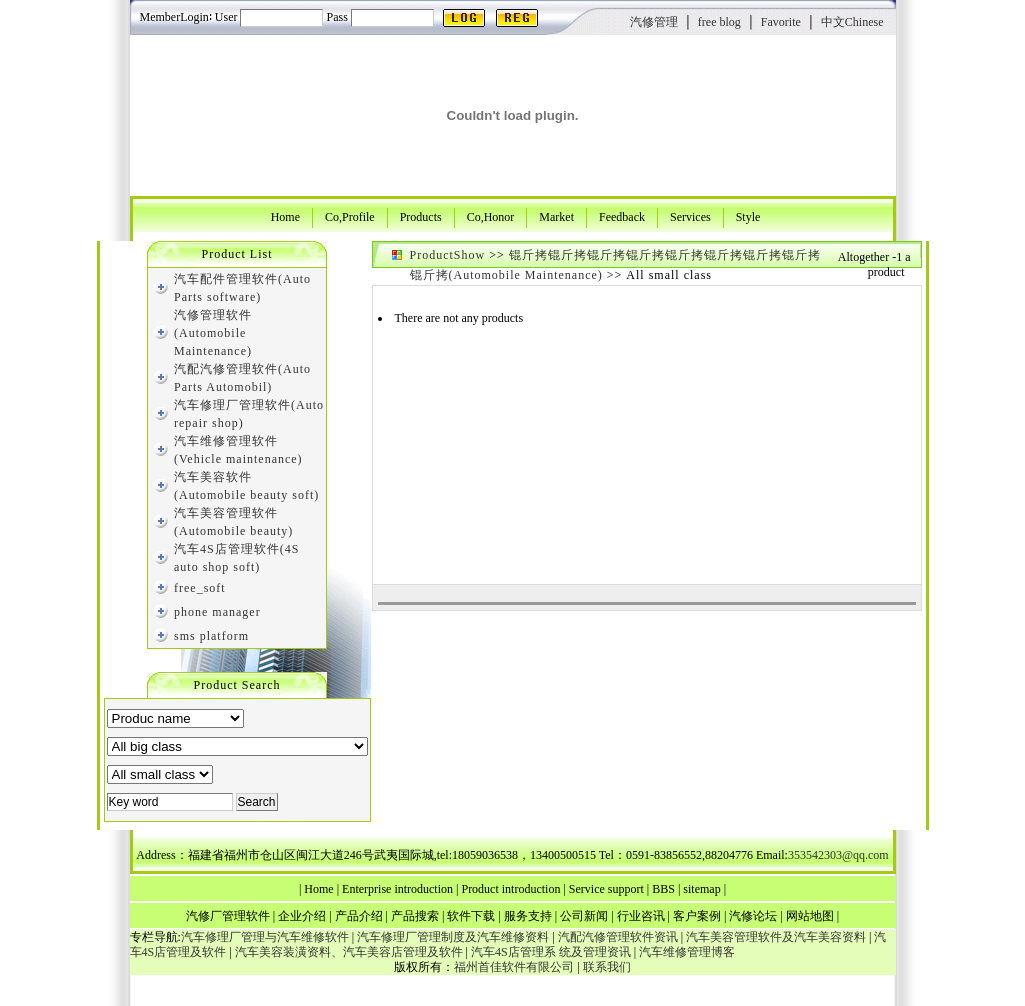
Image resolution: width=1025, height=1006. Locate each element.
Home (285, 216)
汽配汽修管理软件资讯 (618, 937)
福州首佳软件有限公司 (514, 967)
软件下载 (471, 916)
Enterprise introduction (397, 889)
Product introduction (510, 889)
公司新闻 (584, 916)
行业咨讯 (641, 916)
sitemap (701, 889)
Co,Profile (350, 216)
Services (690, 216)
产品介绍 (359, 916)
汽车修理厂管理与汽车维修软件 (265, 937)
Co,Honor (491, 216)
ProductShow (448, 255)
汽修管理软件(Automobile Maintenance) (213, 333)
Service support (606, 889)
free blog (719, 22)
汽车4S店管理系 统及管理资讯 (551, 952)
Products (421, 216)
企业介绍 (302, 916)
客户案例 (697, 916)
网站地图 (810, 916)
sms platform (211, 636)
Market (556, 216)
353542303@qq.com (838, 855)
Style (748, 216)
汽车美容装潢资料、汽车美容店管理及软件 (349, 952)
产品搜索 (415, 916)
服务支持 (528, 916)
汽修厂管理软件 (228, 916)
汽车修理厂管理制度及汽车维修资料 (453, 937)
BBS (663, 889)
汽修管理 (654, 22)
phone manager (217, 612)
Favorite (781, 22)
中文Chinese (852, 22)
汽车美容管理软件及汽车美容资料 (776, 937)
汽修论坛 (753, 916)
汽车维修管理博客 (687, 952)
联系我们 (607, 967)
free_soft (200, 588)
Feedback (622, 216)
